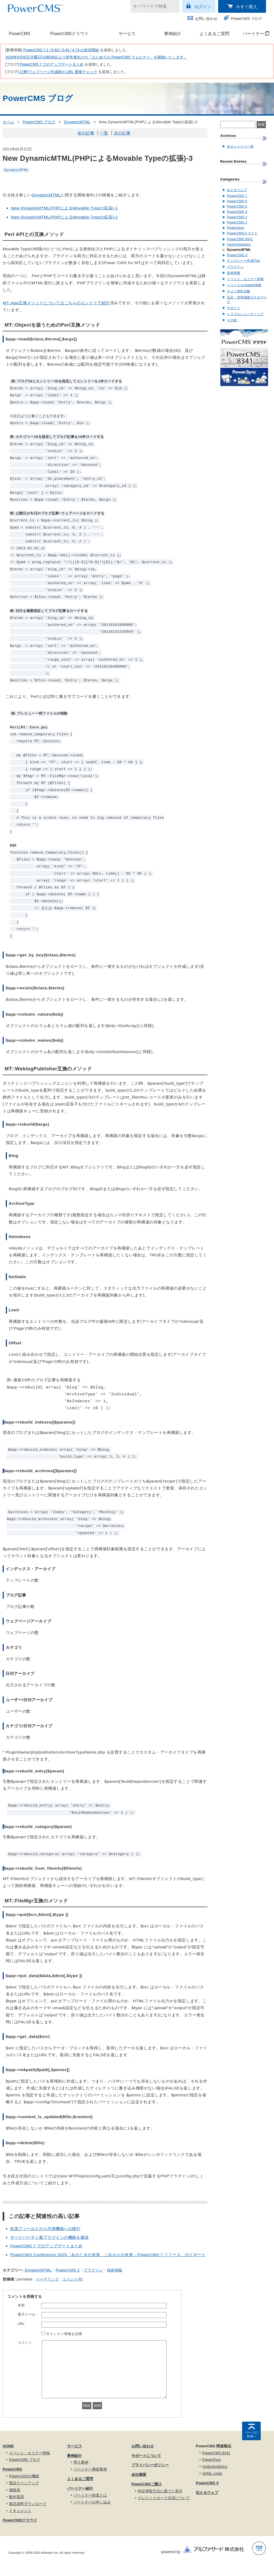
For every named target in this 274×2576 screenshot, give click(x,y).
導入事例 (80, 2462)
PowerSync (235, 228)
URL (21, 2324)
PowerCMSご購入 (146, 2484)
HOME (8, 2446)
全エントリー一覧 (240, 146)
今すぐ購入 (246, 7)
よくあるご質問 (214, 33)
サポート (233, 308)
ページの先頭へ (251, 2434)
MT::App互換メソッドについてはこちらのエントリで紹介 (56, 303)
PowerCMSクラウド (69, 33)
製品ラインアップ (24, 2483)
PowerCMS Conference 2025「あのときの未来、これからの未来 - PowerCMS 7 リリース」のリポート (108, 2254)
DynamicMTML (77, 122)
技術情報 (114, 2270)
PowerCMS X (237, 255)
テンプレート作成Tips (243, 261)
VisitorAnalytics (239, 244)
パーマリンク (47, 2279)
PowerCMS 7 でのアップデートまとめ (52, 64)
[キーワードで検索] (151, 6)
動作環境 (16, 2497)
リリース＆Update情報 (244, 285)
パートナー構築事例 (90, 2469)
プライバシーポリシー (150, 2465)
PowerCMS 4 (237, 212)
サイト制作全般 (238, 291)
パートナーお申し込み (92, 2502)
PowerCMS (19, 33)
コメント (25, 2343)
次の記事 (122, 133)
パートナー (253, 33)
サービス (127, 33)
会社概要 (138, 2474)
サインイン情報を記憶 (64, 2334)
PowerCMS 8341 (240, 239)
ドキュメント (20, 2511)
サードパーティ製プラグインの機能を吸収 (49, 2237)
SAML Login (212, 2473)
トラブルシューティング (245, 314)
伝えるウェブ (237, 190)
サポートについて (146, 2455)
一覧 (104, 133)
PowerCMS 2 (68, 2270)
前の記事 (86, 133)
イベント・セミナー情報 (245, 279)
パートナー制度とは (90, 2495)
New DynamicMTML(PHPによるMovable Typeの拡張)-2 (64, 217)
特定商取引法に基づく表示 (160, 2491)
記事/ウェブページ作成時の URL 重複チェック (58, 72)
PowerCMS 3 (237, 217)
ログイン (202, 7)
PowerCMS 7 (237, 196)
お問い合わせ (206, 18)
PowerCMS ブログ (246, 18)
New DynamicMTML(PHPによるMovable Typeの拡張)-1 (64, 208)
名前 (21, 2305)
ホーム (8, 122)
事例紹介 (172, 33)
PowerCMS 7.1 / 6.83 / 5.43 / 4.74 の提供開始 (61, 50)
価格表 (14, 2490)
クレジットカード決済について (164, 2498)
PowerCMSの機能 (24, 2476)
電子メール (27, 2314)
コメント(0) (72, 2279)
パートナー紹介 (80, 2488)
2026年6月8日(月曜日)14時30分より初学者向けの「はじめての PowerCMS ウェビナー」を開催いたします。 (96, 57)
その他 (232, 320)
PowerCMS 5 (237, 206)
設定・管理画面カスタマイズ (247, 299)
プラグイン (93, 2270)
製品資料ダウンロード (27, 2504)
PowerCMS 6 (237, 201)
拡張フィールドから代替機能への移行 (45, 2228)
